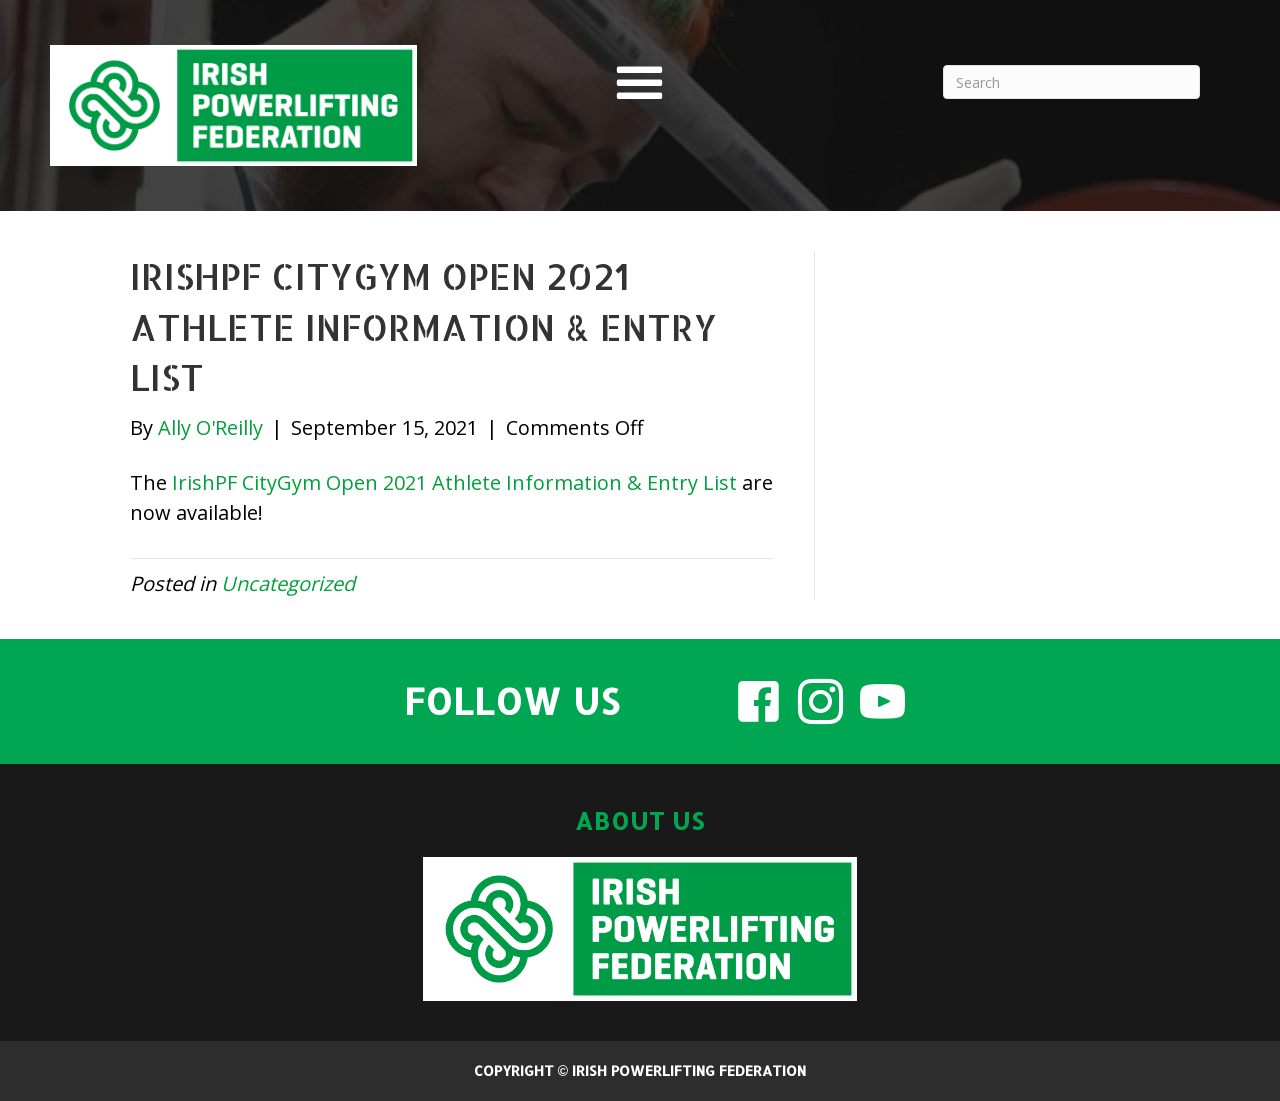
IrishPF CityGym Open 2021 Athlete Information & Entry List (454, 482)
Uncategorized (288, 583)
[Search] (1071, 82)
